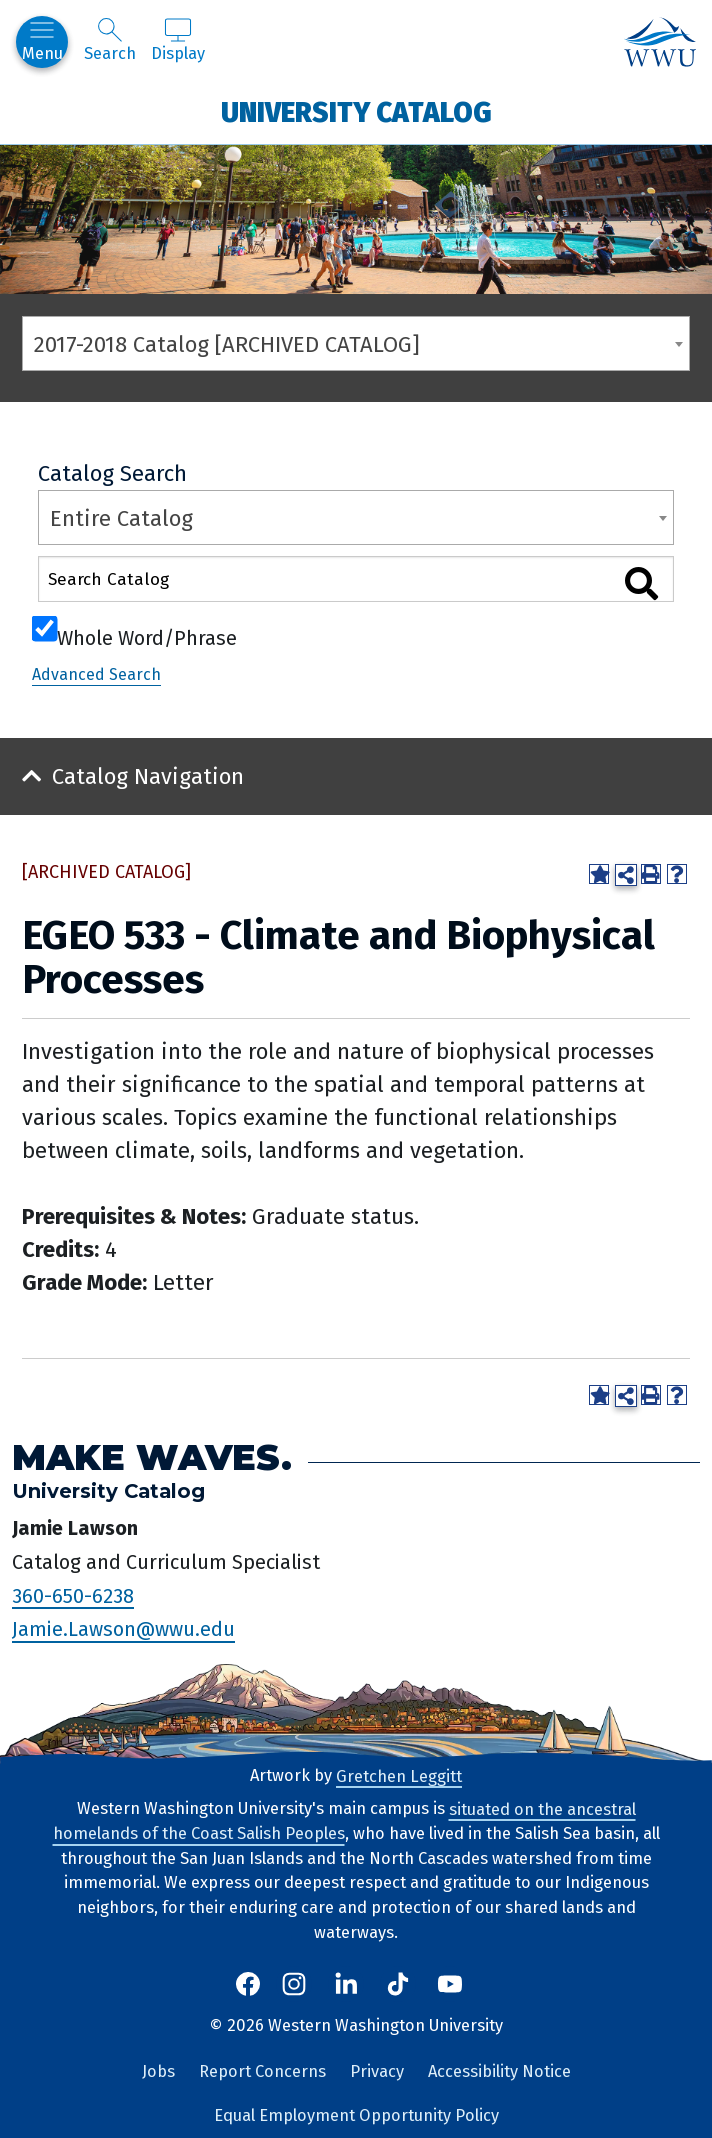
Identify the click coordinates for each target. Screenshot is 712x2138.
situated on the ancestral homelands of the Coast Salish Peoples (344, 1821)
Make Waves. (152, 1457)
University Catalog (356, 111)
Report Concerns (262, 2071)
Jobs (158, 2071)
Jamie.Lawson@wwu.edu (123, 1629)
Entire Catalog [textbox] (121, 518)
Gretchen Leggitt (399, 1775)
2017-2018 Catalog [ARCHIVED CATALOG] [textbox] (227, 344)
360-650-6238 (73, 1595)
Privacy (377, 2071)
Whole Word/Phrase (147, 636)
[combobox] (356, 343)
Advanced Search (96, 674)
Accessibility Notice (499, 2071)
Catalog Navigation (148, 776)
